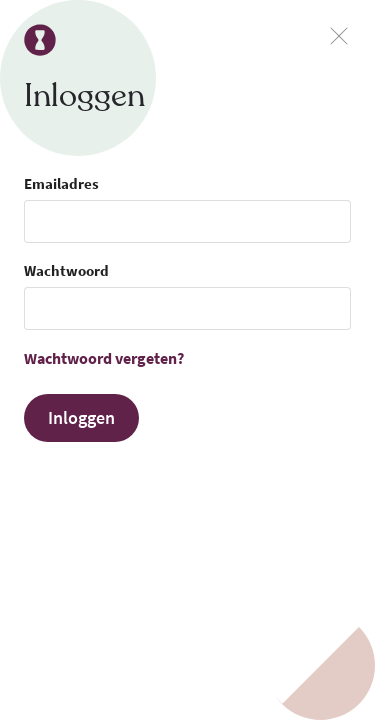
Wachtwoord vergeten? (104, 358)
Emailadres (61, 183)
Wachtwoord (66, 270)
